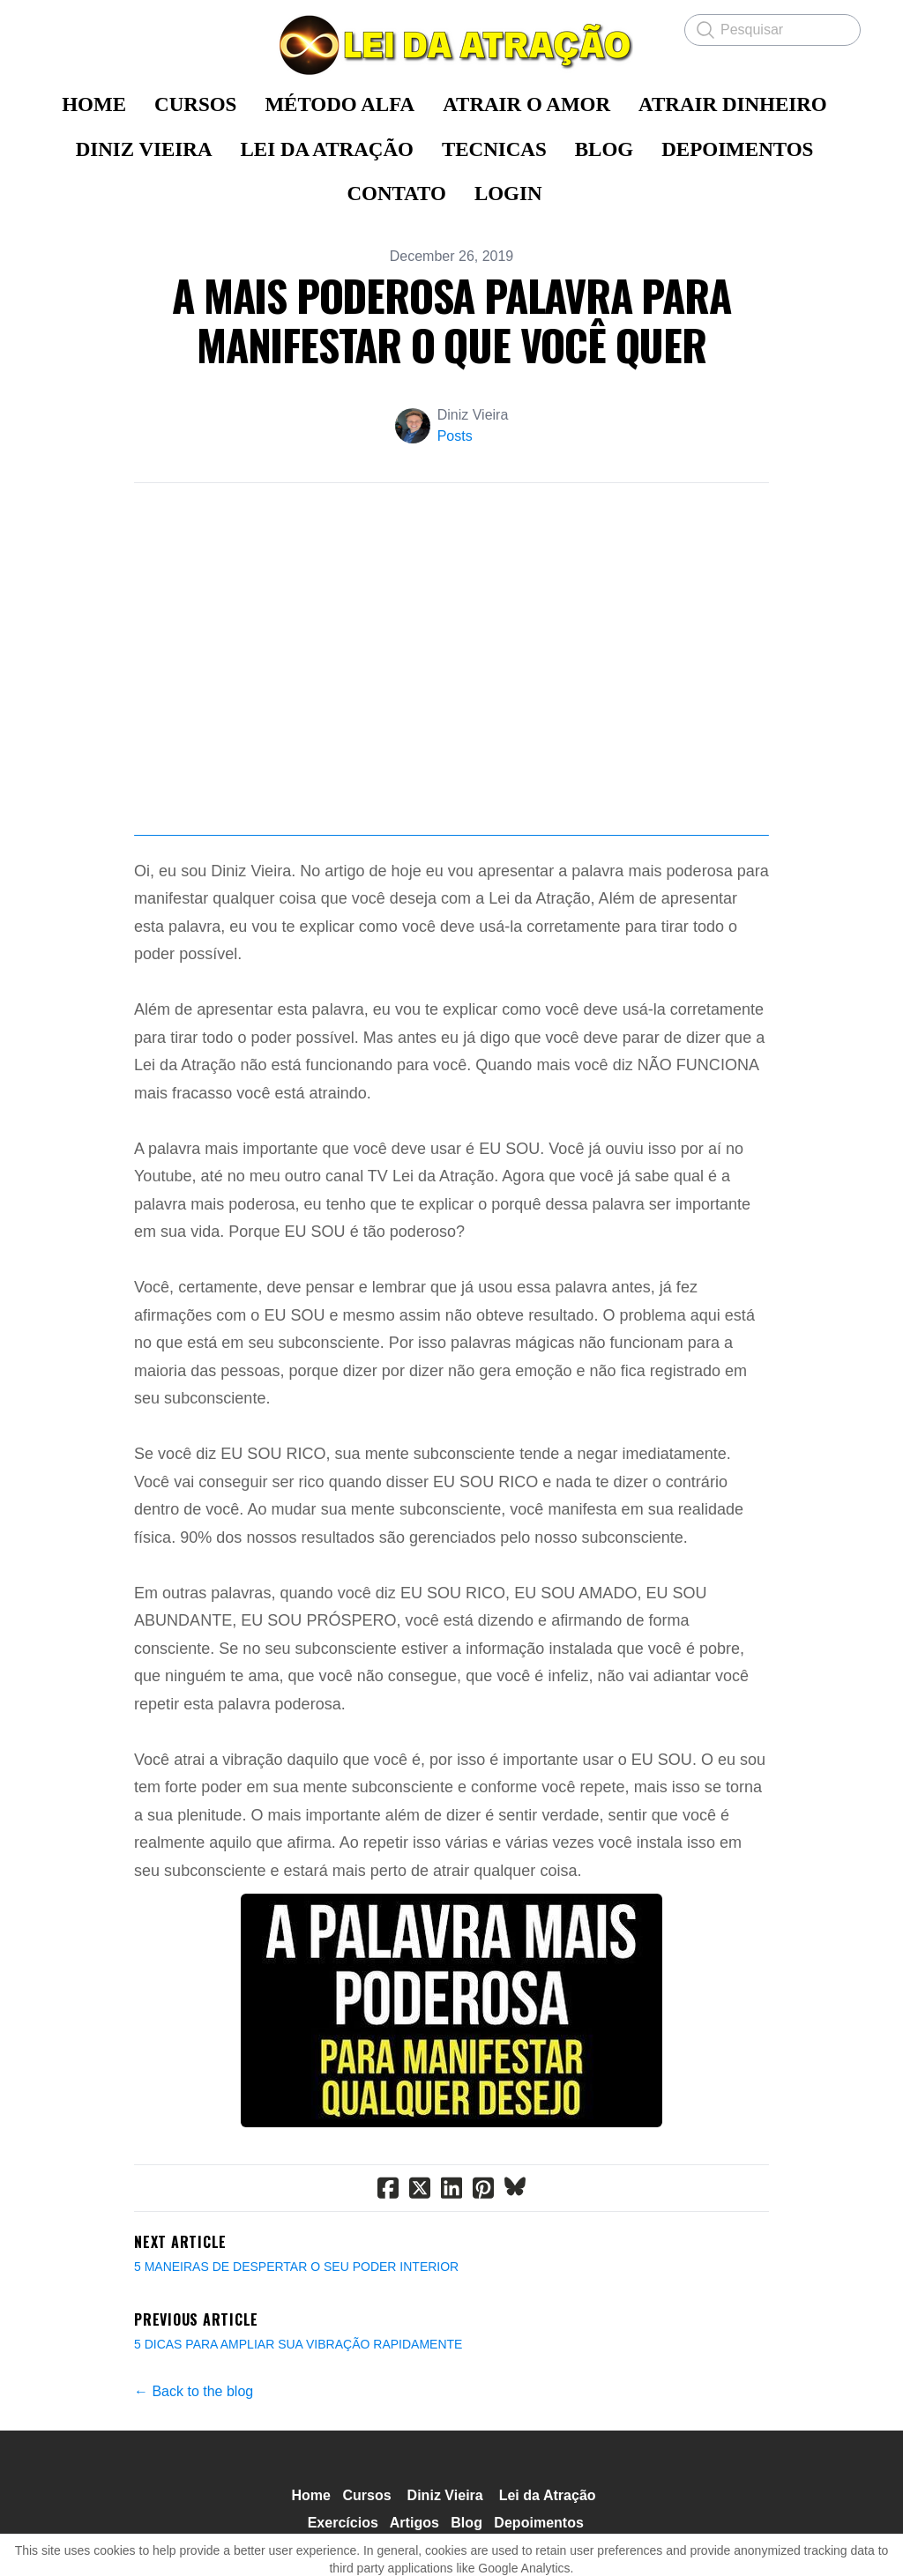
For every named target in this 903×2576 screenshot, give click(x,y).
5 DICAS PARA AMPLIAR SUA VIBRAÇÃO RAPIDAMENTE (298, 2405)
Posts (455, 435)
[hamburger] (56, 28)
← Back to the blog (193, 2452)
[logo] (451, 45)
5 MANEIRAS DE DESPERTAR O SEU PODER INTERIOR (296, 2327)
